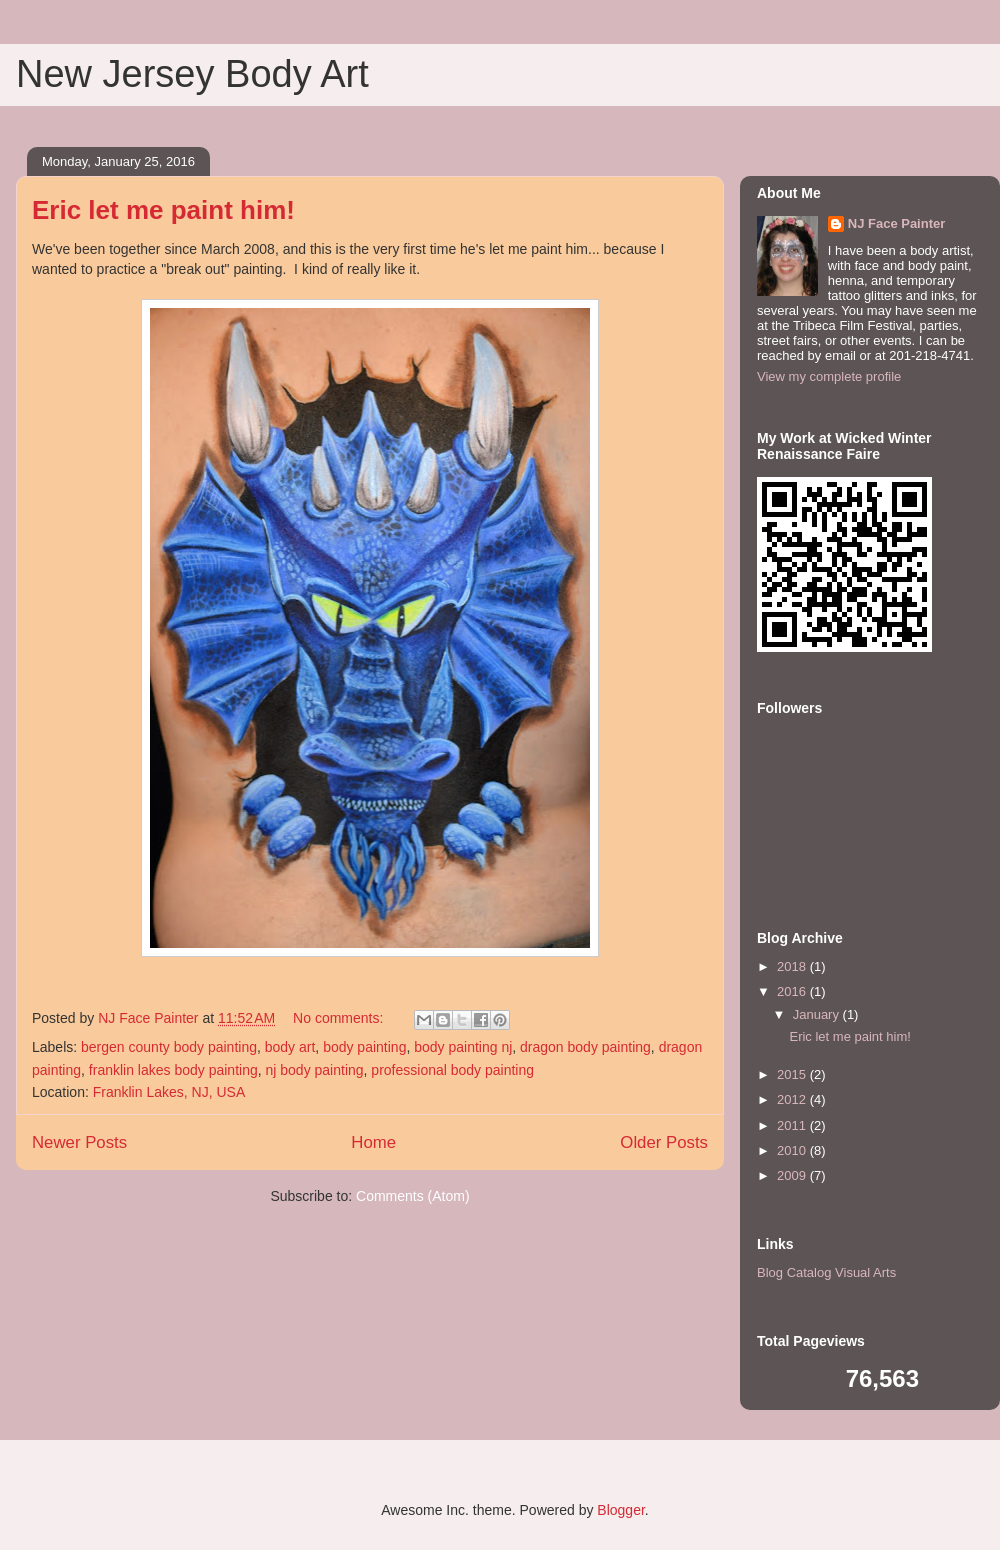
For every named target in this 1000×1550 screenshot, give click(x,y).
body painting (364, 1047)
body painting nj (463, 1047)
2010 (793, 1150)
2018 (793, 966)
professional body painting (452, 1070)
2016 (793, 991)
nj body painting (315, 1070)
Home (373, 1142)
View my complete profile (829, 376)
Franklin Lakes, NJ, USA (169, 1092)
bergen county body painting (169, 1047)
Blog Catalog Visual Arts (826, 1272)
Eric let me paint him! (163, 210)
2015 (793, 1074)
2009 (793, 1175)
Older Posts (664, 1142)
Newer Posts (79, 1142)
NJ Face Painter (897, 223)
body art (290, 1047)
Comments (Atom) (413, 1196)
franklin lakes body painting (173, 1070)
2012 (793, 1099)
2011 (793, 1125)
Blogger (620, 1510)
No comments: (340, 1018)
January (818, 1014)
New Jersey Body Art (192, 74)
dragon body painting (585, 1047)
